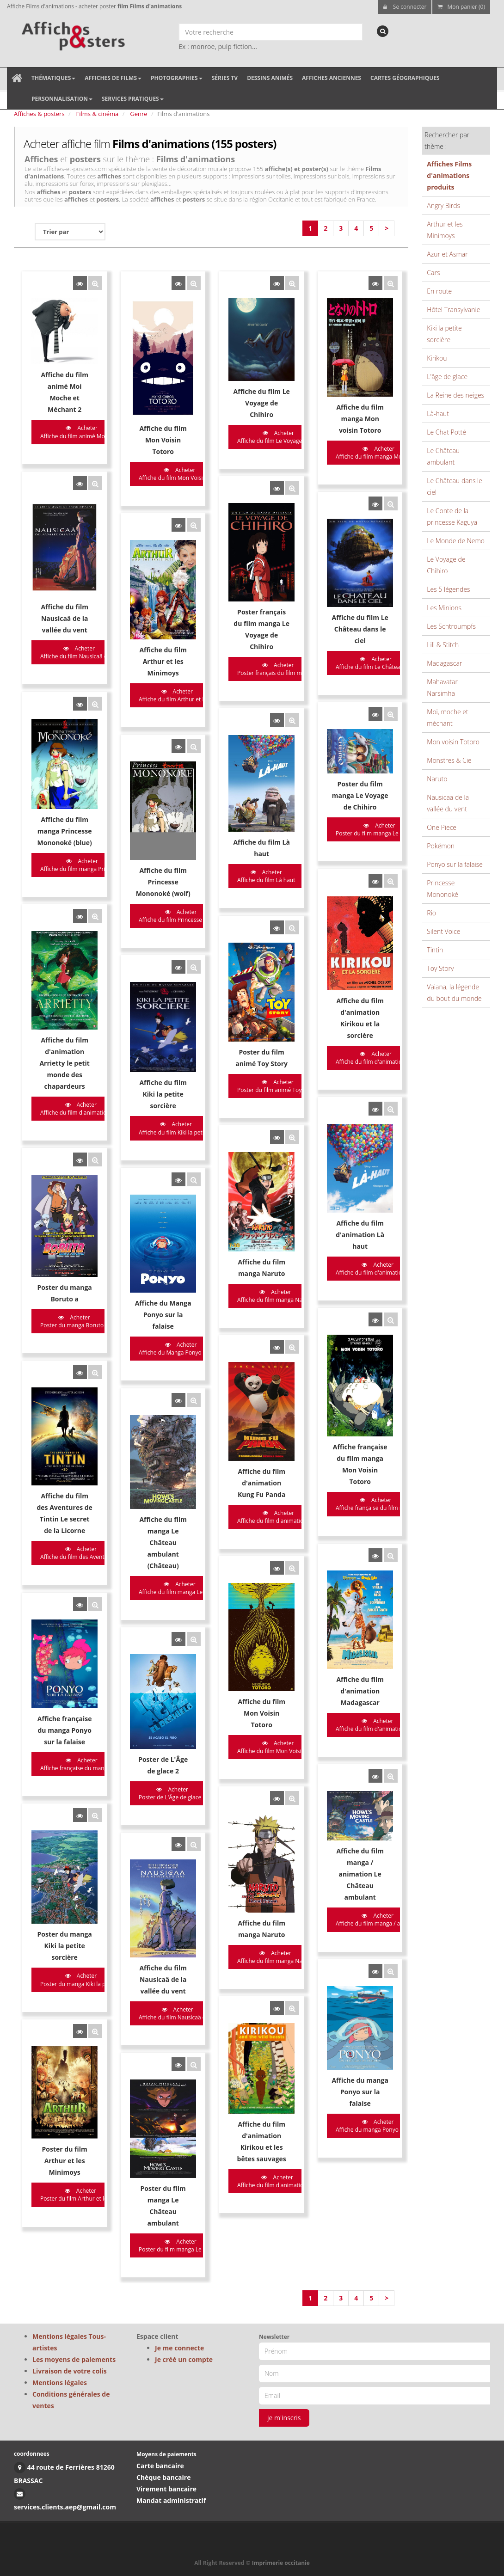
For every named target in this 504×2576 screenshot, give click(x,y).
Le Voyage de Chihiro (446, 565)
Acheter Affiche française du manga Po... (81, 1529)
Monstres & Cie (449, 760)
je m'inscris (284, 2417)
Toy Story (440, 968)
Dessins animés (270, 78)
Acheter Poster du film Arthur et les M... (80, 1884)
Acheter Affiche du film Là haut (231, 798)
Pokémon (441, 845)
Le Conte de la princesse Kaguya (452, 516)
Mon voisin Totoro (453, 741)
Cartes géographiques (405, 78)
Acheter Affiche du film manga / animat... (325, 1654)
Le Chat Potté (446, 432)
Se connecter (405, 7)
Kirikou (437, 358)
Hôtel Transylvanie (453, 309)
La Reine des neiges (455, 395)
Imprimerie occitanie (281, 2563)
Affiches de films (113, 78)
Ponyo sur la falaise (455, 864)
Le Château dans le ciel (454, 486)
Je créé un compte (184, 2359)
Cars (433, 272)
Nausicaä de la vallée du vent (448, 803)
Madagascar (444, 663)
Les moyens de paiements (74, 2359)
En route (439, 291)
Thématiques (53, 78)
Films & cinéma (97, 114)
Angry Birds (443, 205)
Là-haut (438, 413)
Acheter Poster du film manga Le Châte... (163, 1929)
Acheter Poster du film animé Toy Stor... (242, 971)
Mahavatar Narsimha (442, 687)
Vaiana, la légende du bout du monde (454, 992)
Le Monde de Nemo (456, 540)
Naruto (437, 778)
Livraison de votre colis (69, 2371)
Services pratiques (133, 99)
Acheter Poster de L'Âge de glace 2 (154, 1552)
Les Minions (444, 607)
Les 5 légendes (448, 589)
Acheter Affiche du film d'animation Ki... (242, 1875)
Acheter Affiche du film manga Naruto (240, 1144)
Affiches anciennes (331, 78)
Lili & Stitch (443, 644)
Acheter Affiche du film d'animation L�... (325, 1121)
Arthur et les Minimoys (445, 230)
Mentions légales (59, 2382)
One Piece (441, 827)
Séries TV (225, 78)
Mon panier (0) (461, 7)
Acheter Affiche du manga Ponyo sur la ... (325, 1826)
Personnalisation (61, 99)
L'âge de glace (447, 376)
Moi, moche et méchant (447, 717)
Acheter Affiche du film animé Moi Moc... (81, 432)
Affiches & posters (39, 114)
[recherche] (382, 31)
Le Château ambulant (443, 456)
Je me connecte (179, 2347)
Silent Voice (443, 931)
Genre (138, 114)
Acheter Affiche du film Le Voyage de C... (243, 437)
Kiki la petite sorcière (444, 334)
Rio (431, 912)
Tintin (435, 949)
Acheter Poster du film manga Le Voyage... (327, 753)
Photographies (177, 78)
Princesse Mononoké (442, 888)
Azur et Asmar (447, 254)
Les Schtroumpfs (451, 626)
